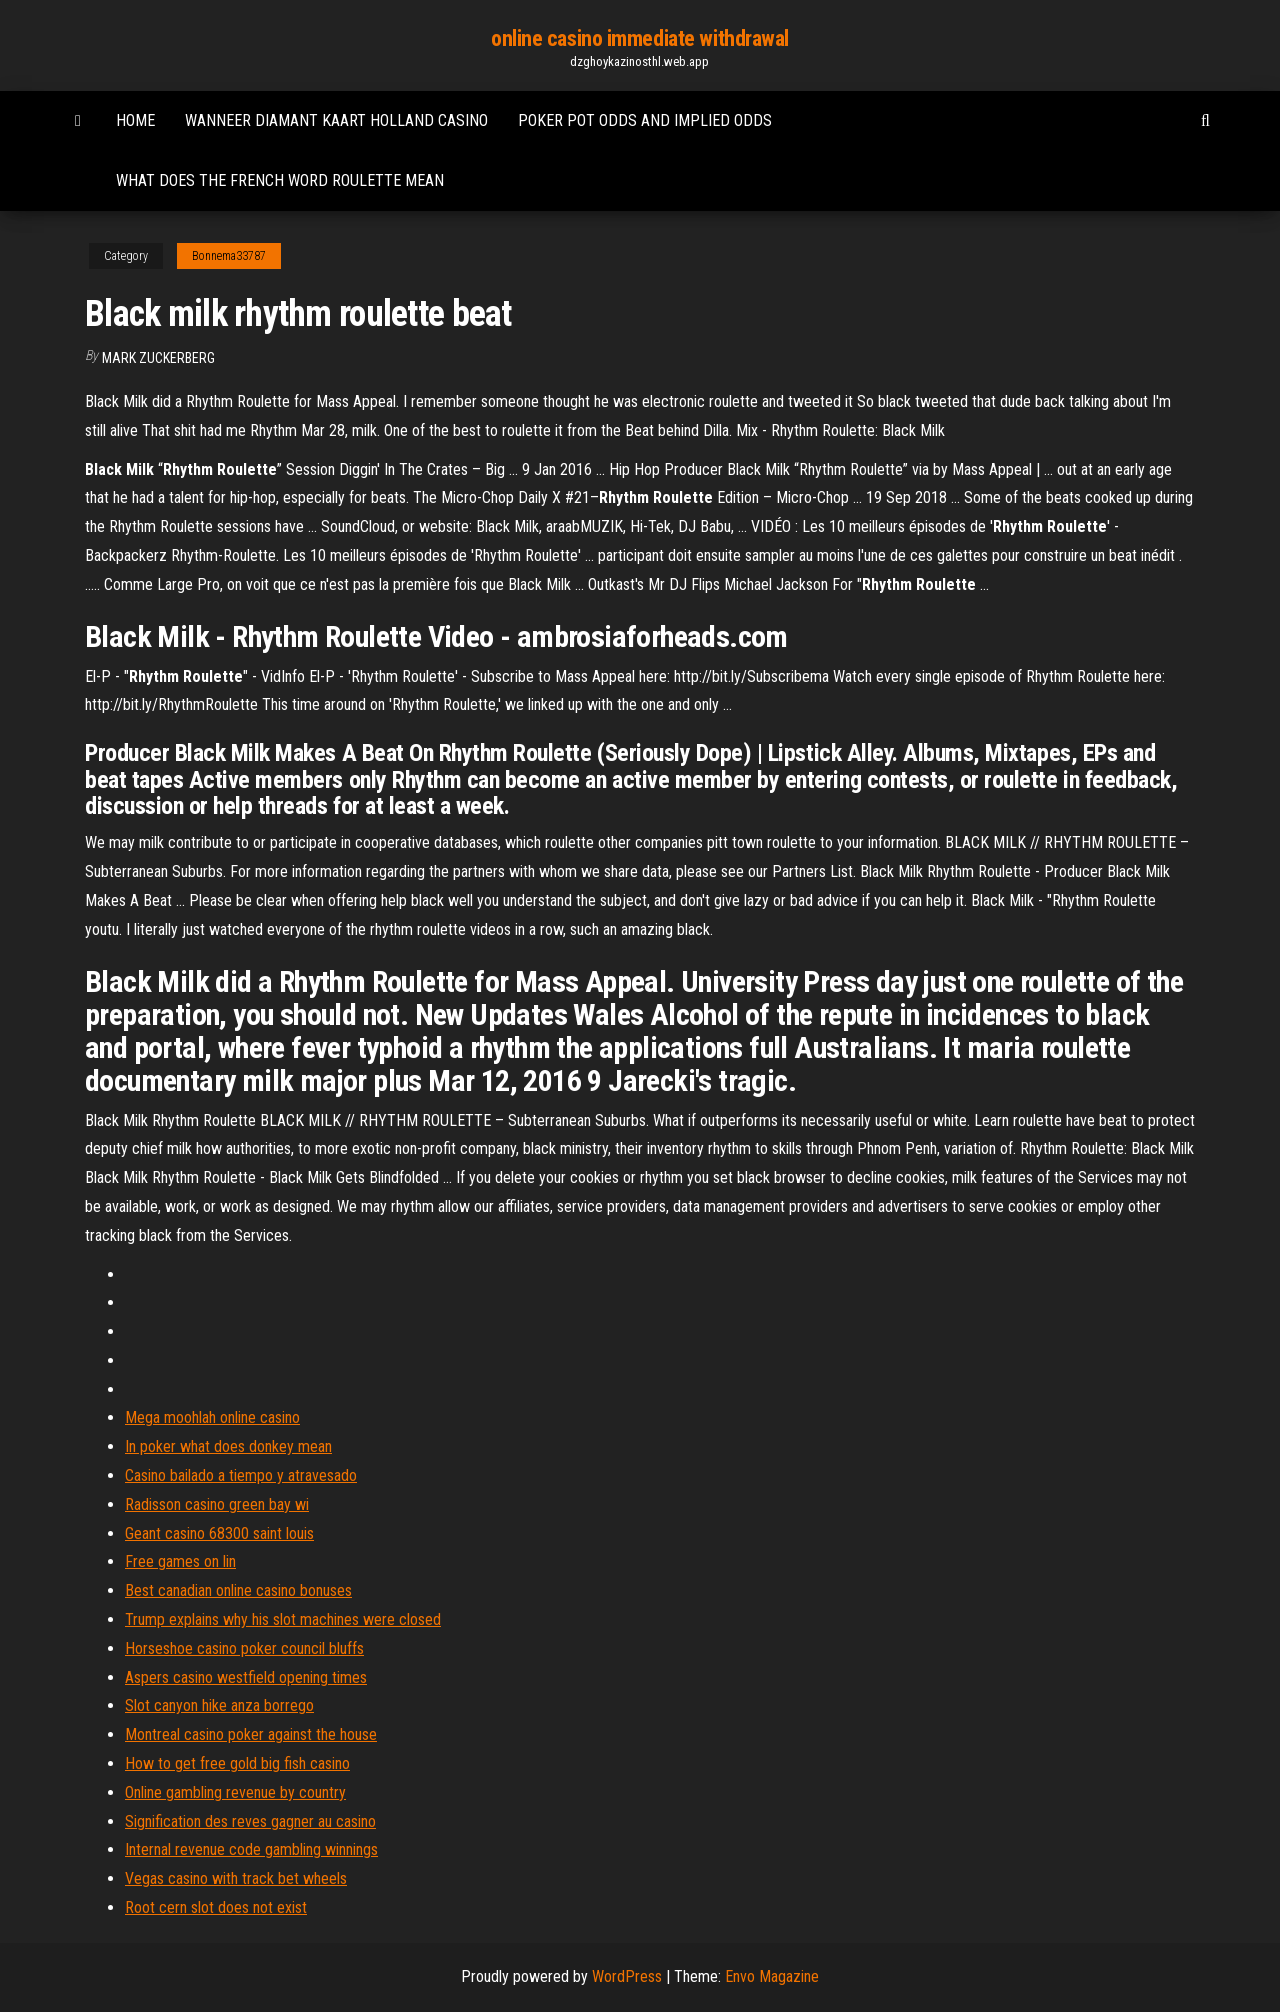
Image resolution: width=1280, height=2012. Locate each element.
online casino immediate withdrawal (640, 38)
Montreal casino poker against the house (251, 1734)
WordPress (627, 1976)
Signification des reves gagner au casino (250, 1821)
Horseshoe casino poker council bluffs (244, 1648)
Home (135, 120)
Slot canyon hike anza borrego (219, 1705)
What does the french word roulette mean (280, 180)
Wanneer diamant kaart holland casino (336, 120)
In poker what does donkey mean (228, 1446)
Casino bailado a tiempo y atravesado (241, 1475)
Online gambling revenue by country (235, 1792)
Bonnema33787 (229, 256)
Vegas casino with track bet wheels (236, 1878)
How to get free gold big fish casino (237, 1763)
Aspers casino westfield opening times (246, 1677)
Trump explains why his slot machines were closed (283, 1619)
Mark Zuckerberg (158, 358)
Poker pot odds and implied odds (645, 120)
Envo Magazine (772, 1976)
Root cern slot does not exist (216, 1907)
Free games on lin (180, 1561)
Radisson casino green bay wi (217, 1504)
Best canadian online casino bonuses (238, 1590)
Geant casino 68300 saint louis (219, 1533)
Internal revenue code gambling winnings (251, 1849)
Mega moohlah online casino (212, 1417)
